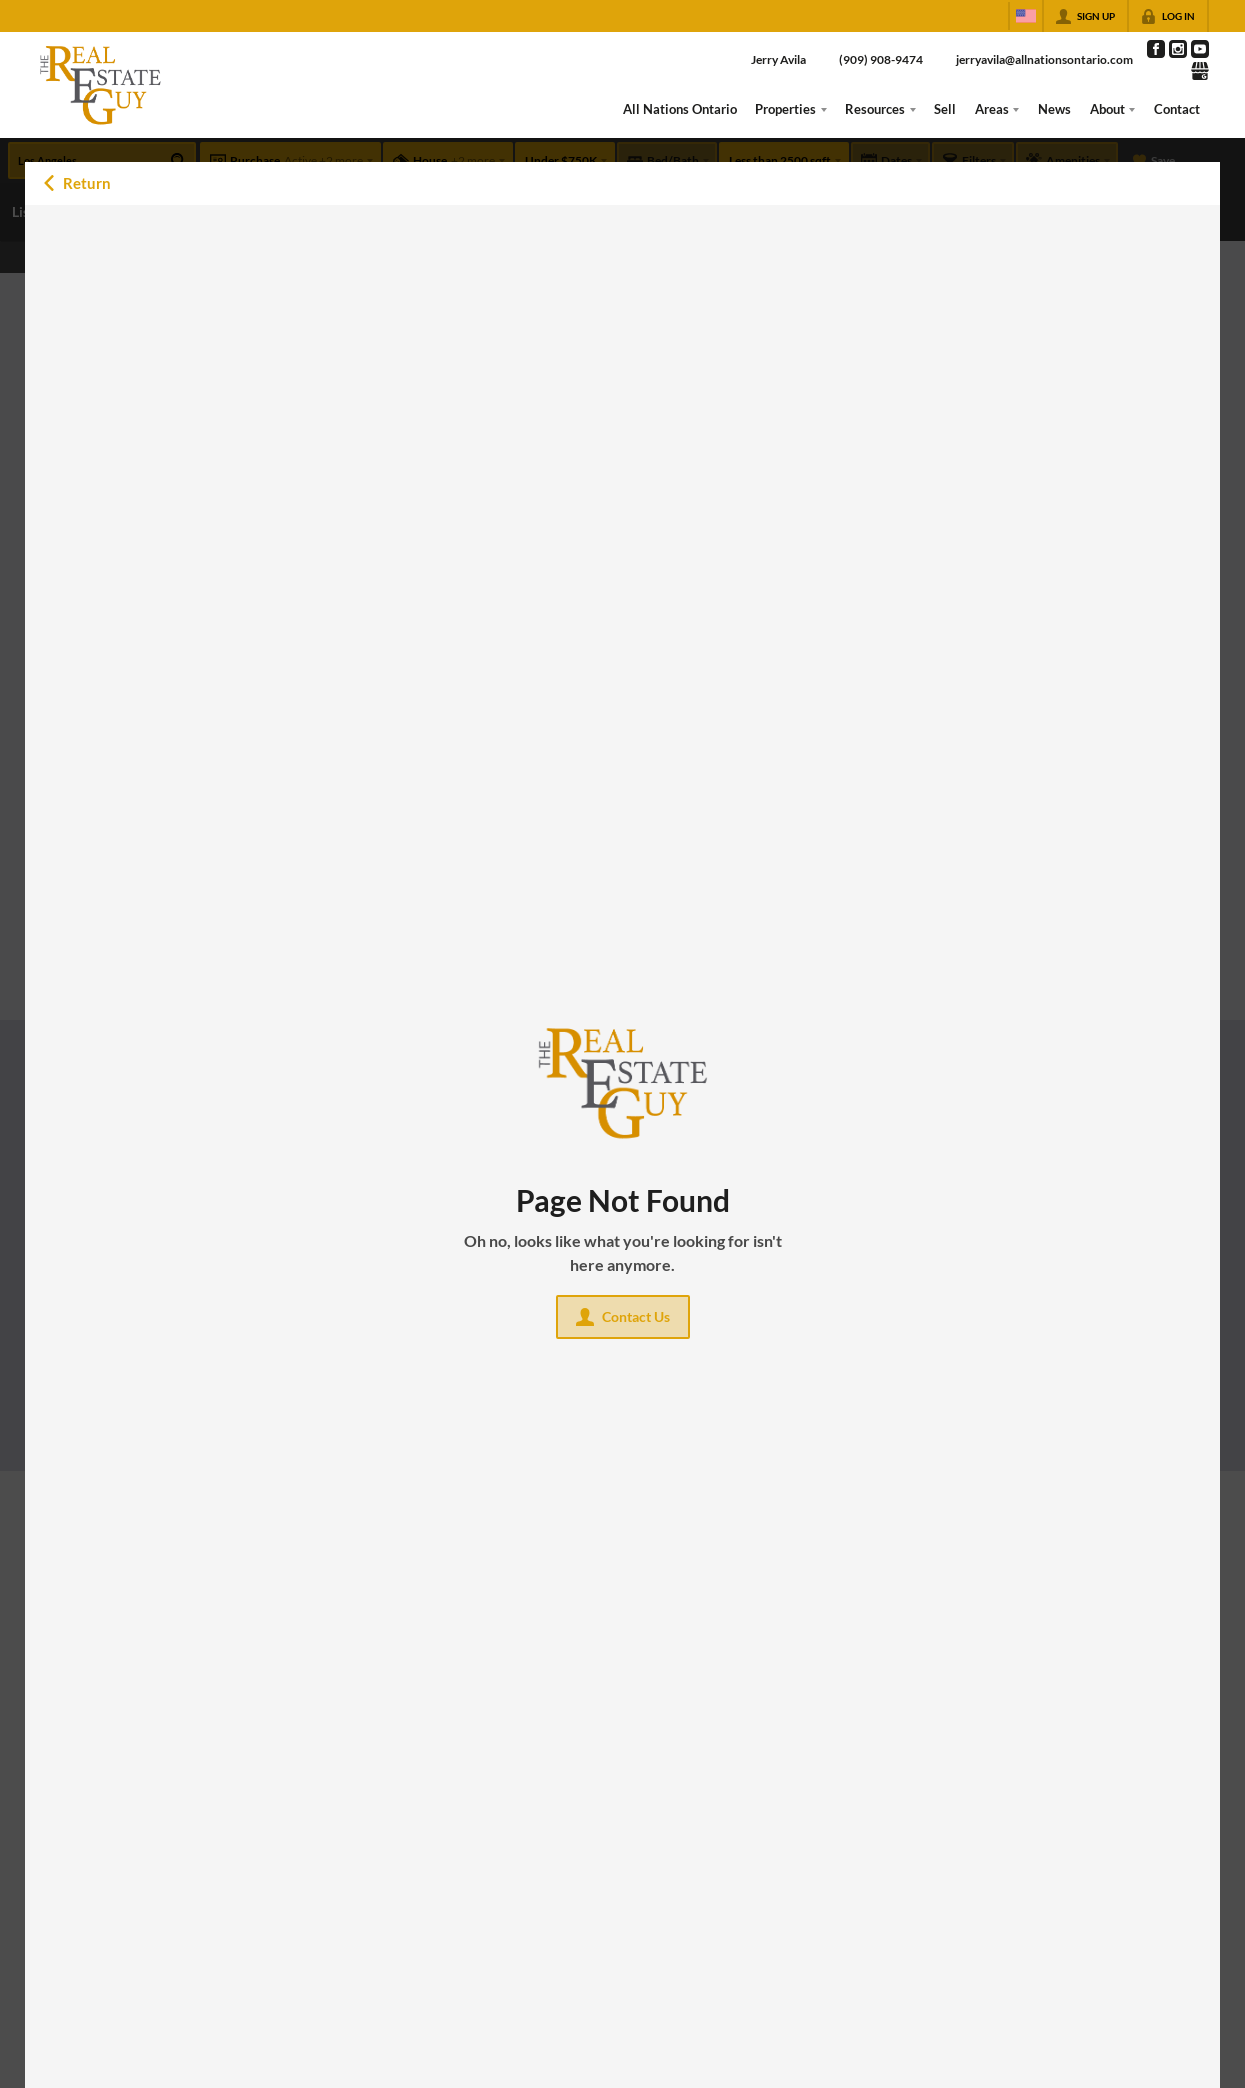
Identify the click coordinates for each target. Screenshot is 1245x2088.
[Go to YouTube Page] (1200, 49)
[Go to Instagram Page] (1178, 49)
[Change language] (1026, 16)
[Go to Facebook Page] (1156, 49)
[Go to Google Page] (1200, 71)
